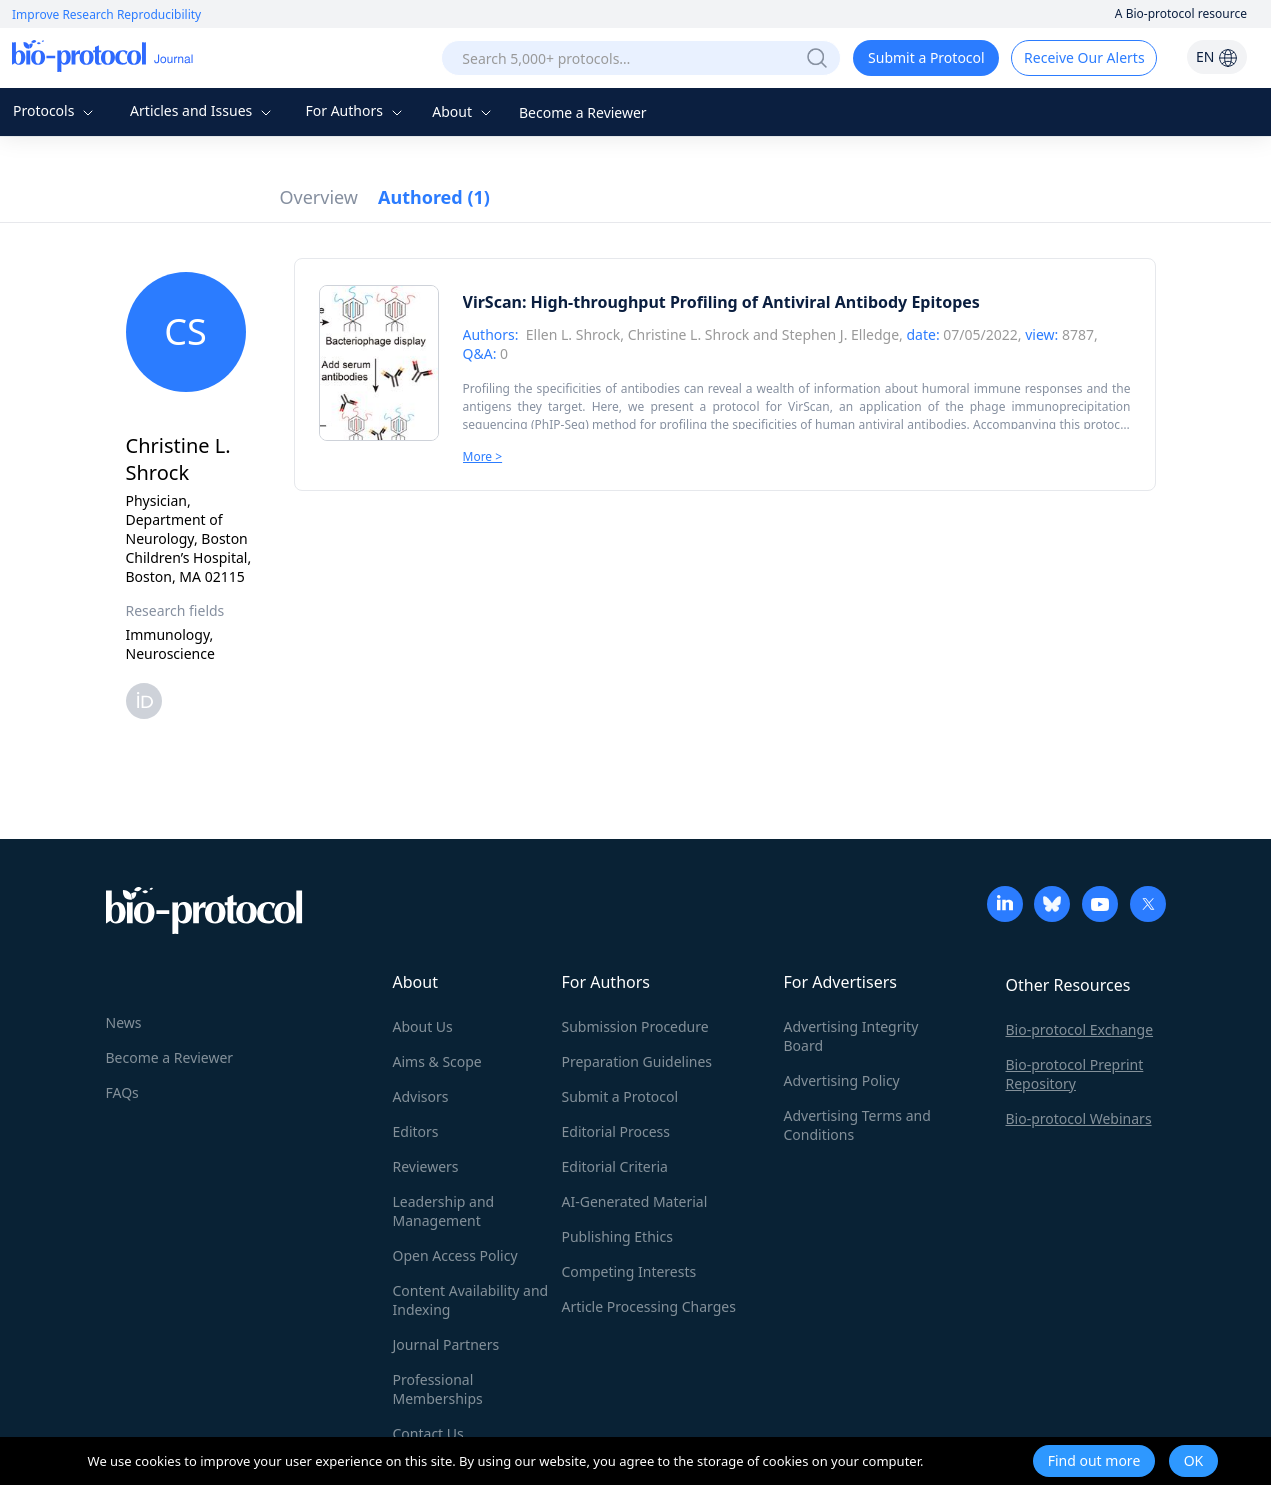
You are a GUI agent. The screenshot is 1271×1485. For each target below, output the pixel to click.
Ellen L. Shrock (573, 334)
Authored (434, 197)
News (124, 1022)
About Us (423, 1026)
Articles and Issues (203, 110)
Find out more (1094, 1460)
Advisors (421, 1096)
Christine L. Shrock (689, 334)
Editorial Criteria (615, 1166)
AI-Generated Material (635, 1201)
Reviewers (426, 1166)
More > (483, 456)
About (463, 111)
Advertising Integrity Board (851, 1036)
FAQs (122, 1092)
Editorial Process (616, 1131)
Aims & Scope (437, 1061)
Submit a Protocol (926, 57)
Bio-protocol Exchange (1080, 1029)
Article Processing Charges (649, 1306)
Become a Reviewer (583, 112)
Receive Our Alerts (1084, 57)
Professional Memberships (438, 1389)
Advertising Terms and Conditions (857, 1125)
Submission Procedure (635, 1026)
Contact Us (428, 1433)
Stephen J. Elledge (840, 334)
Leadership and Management (444, 1211)
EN (1217, 56)
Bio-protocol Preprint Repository (1075, 1074)
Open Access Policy (455, 1255)
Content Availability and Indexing (471, 1300)
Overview (319, 197)
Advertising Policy (842, 1080)
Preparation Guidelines (637, 1061)
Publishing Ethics (617, 1236)
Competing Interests (629, 1271)
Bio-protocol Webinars (1079, 1118)
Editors (416, 1131)
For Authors (355, 110)
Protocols (55, 110)
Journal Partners (446, 1344)
